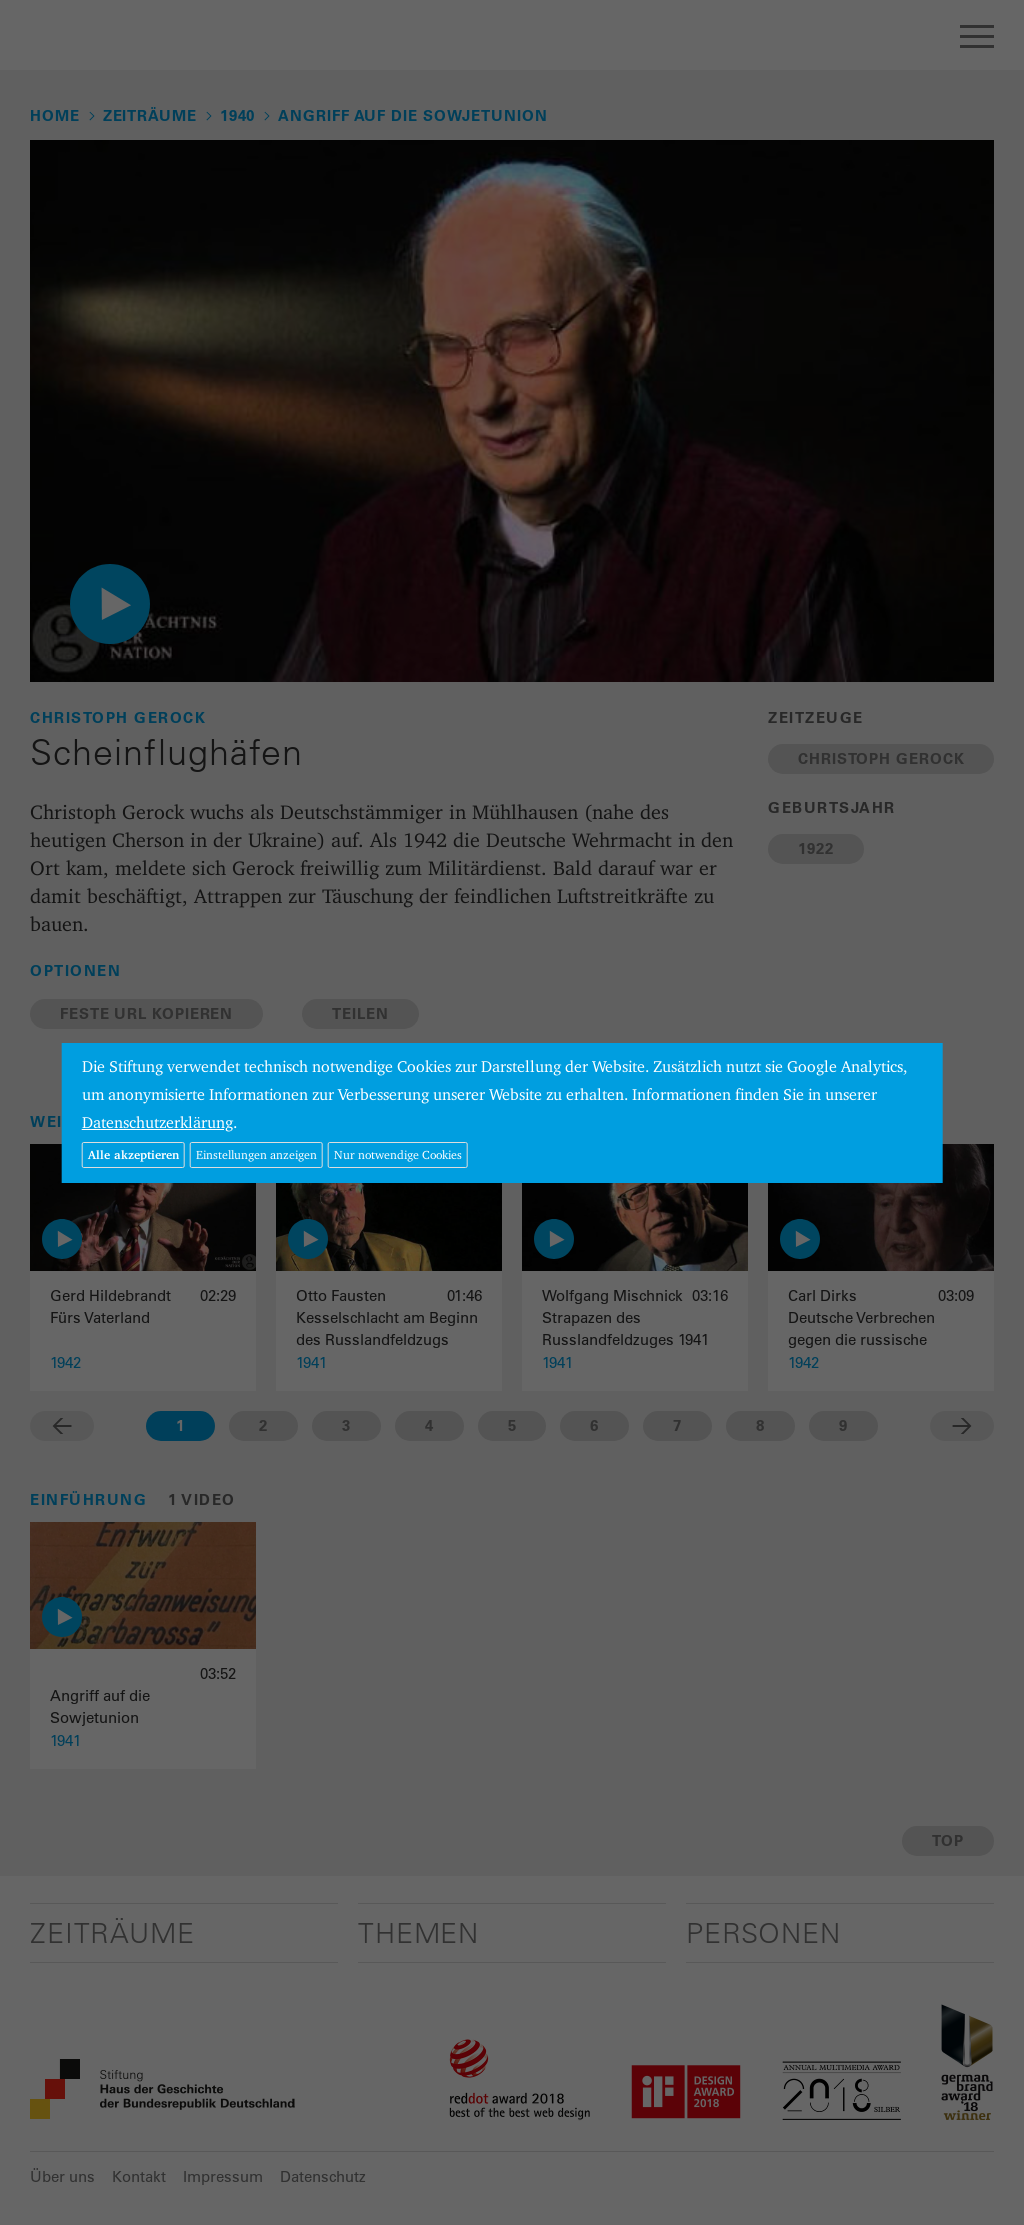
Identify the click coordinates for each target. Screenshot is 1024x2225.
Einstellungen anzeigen (256, 1154)
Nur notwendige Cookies (398, 1154)
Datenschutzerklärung (157, 1122)
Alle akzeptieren (133, 1154)
